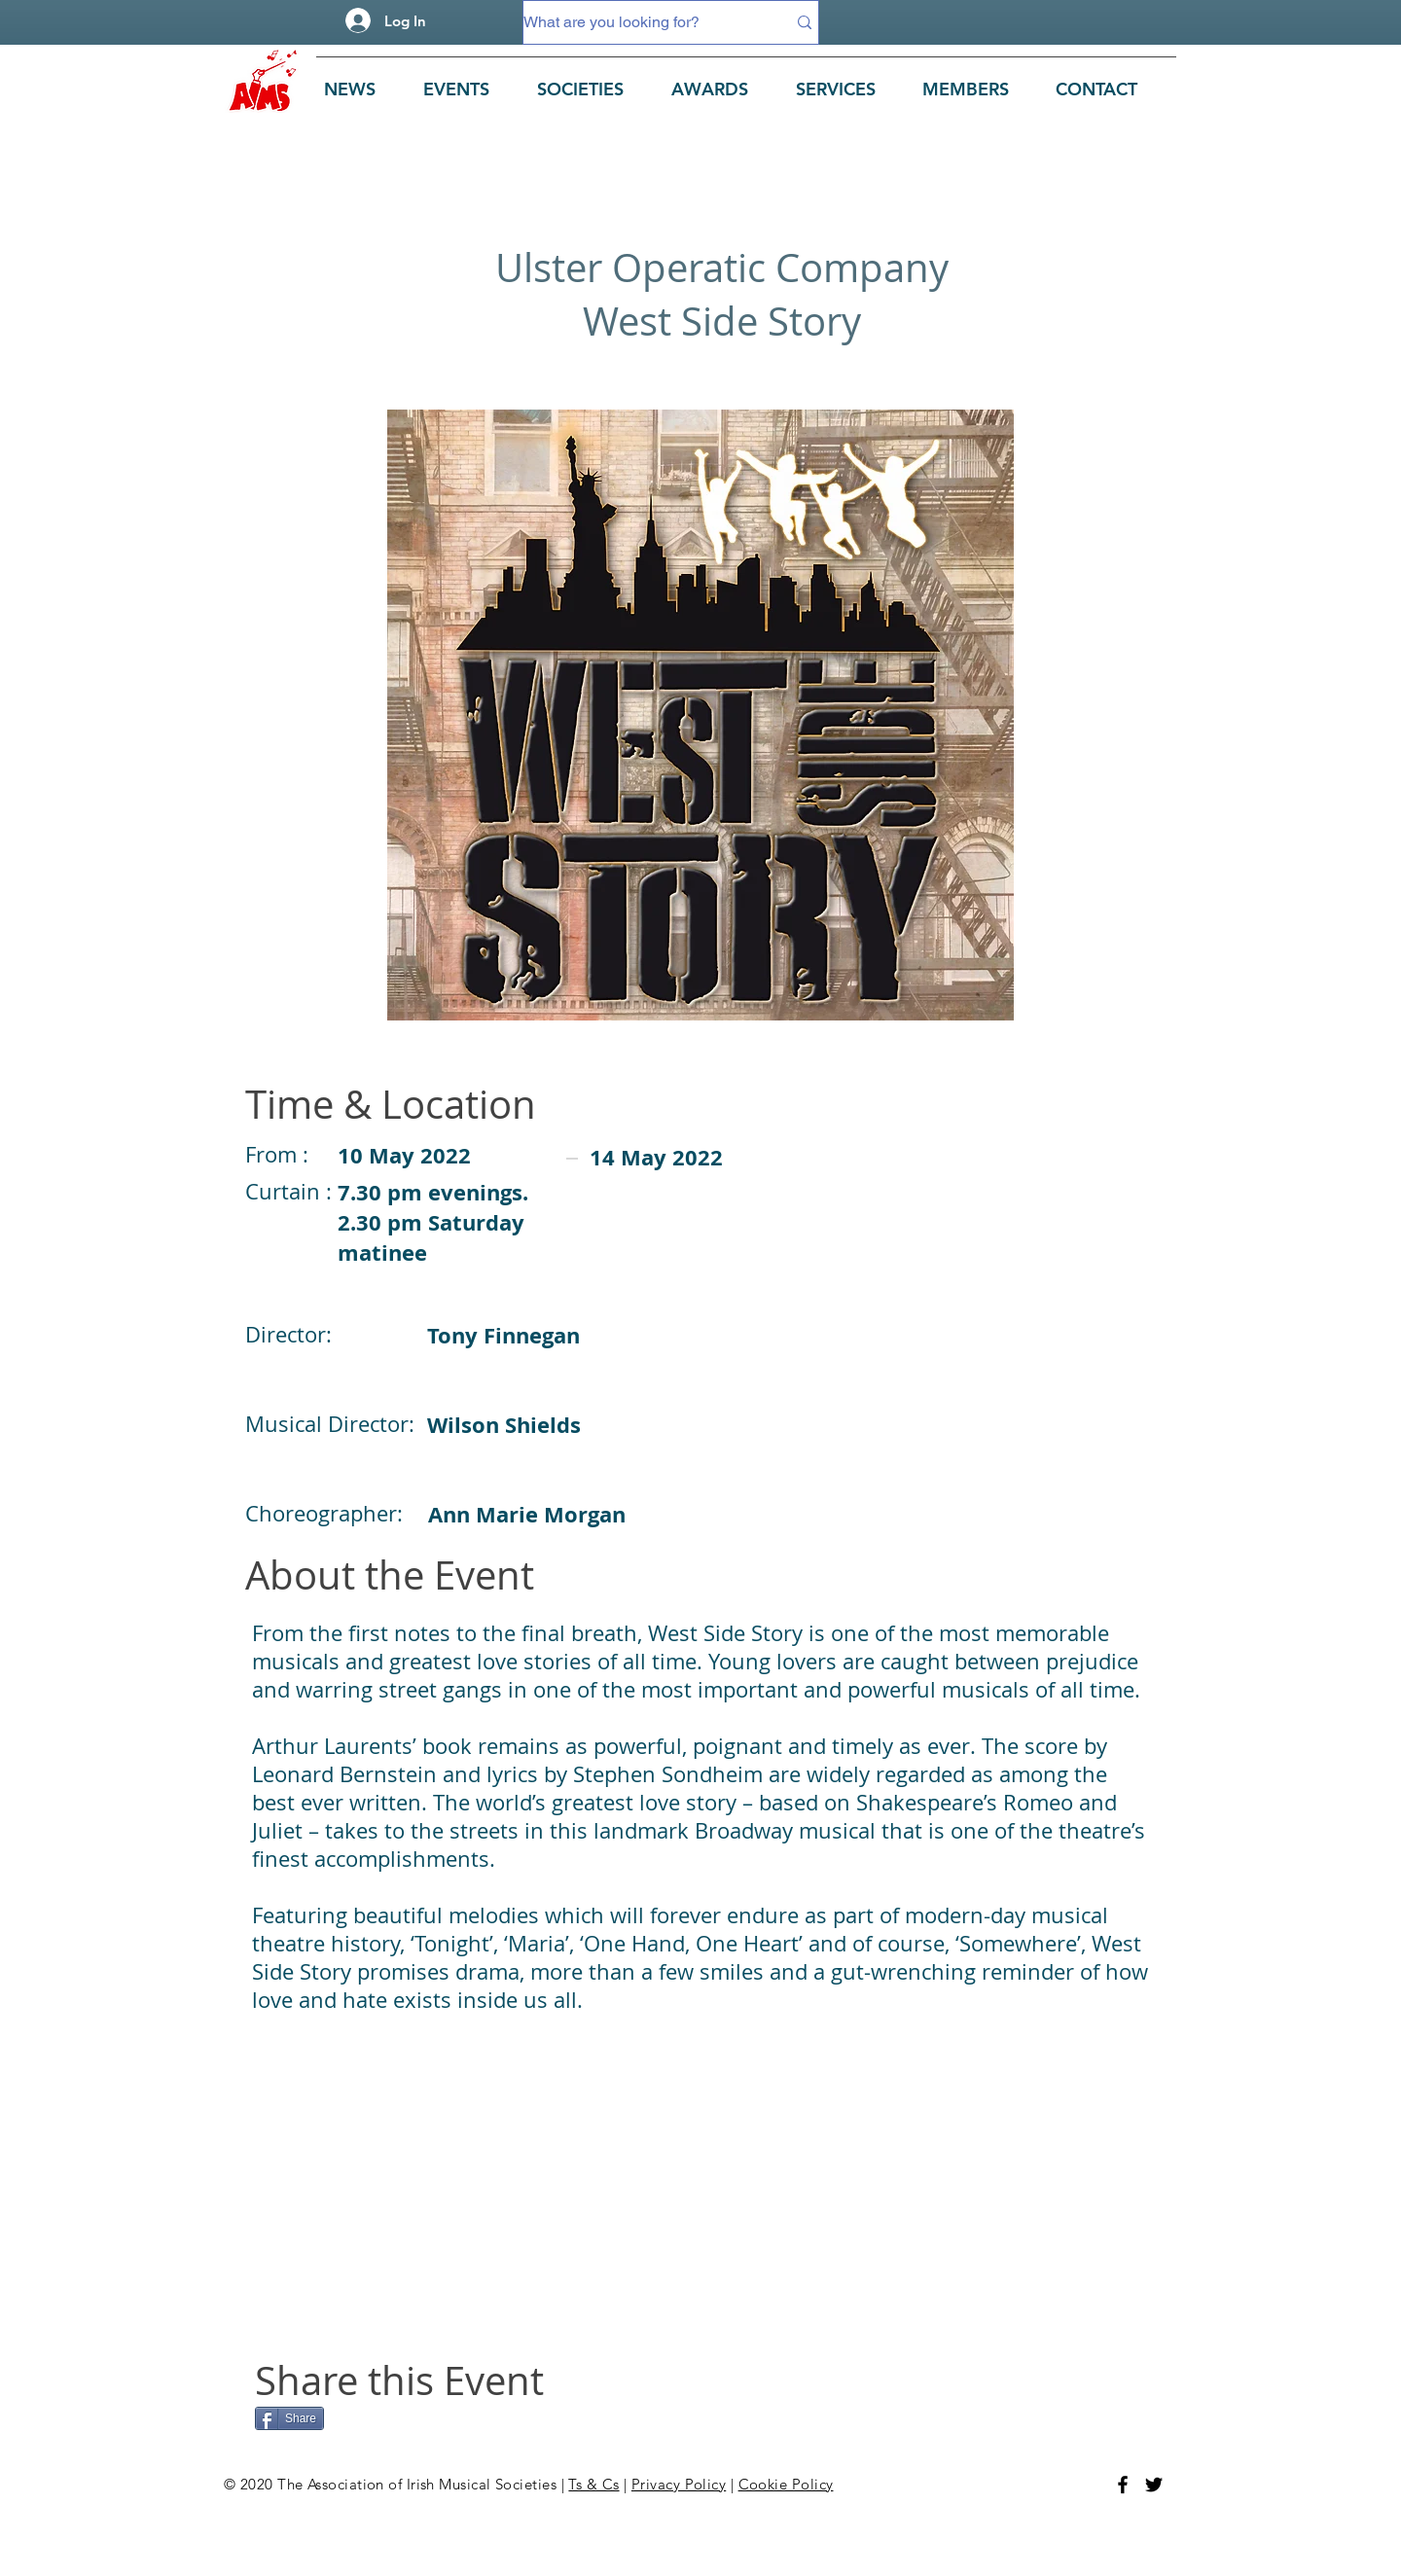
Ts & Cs (593, 2484)
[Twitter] (1154, 2484)
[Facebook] (1122, 2484)
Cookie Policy (786, 2484)
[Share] (289, 2418)
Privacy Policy (678, 2484)
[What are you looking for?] (640, 22)
